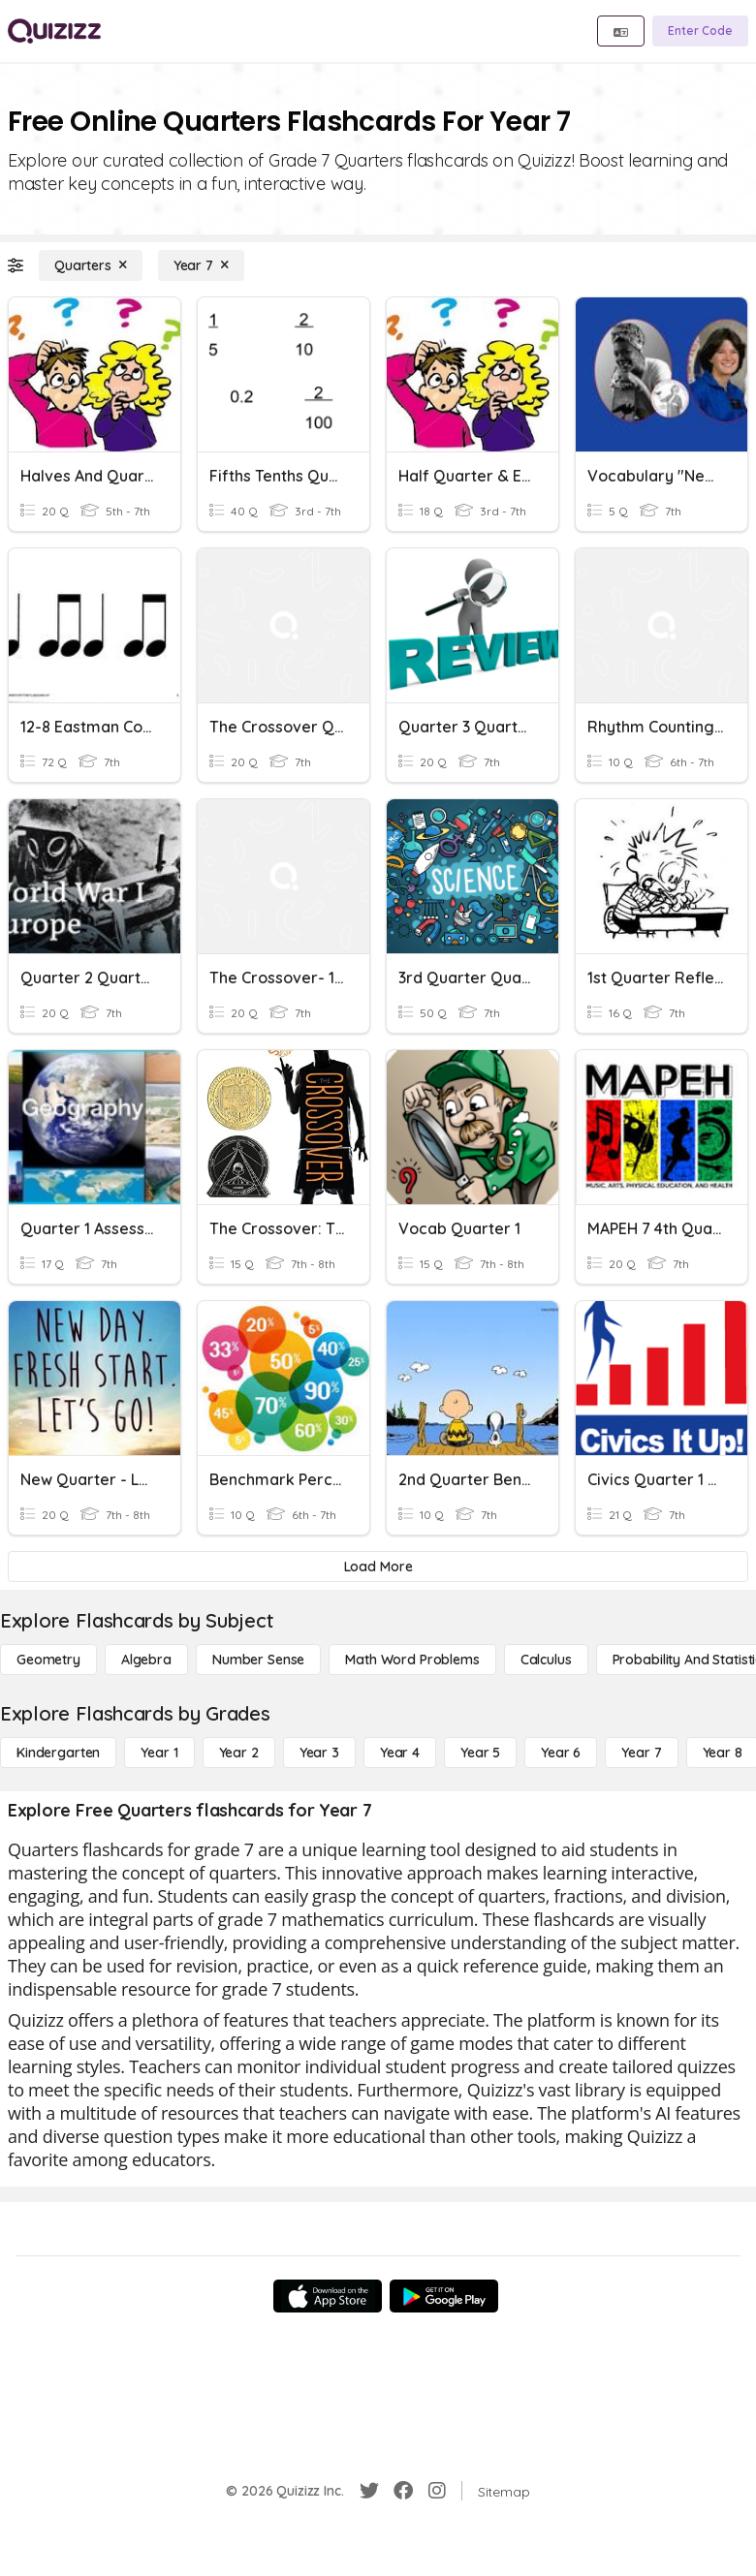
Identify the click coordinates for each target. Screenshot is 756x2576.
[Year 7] (201, 265)
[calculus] (546, 1659)
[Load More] (378, 1566)
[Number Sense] (258, 1659)
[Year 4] (399, 1752)
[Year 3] (319, 1752)
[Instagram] (437, 2490)
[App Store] (327, 2296)
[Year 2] (239, 1752)
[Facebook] (403, 2490)
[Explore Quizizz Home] (54, 31)
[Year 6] (560, 1752)
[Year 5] (480, 1752)
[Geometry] (48, 1659)
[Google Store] (444, 2296)
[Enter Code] (700, 31)
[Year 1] (159, 1752)
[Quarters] (90, 265)
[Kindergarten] (58, 1752)
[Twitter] (369, 2490)
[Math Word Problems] (412, 1659)
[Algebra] (146, 1659)
